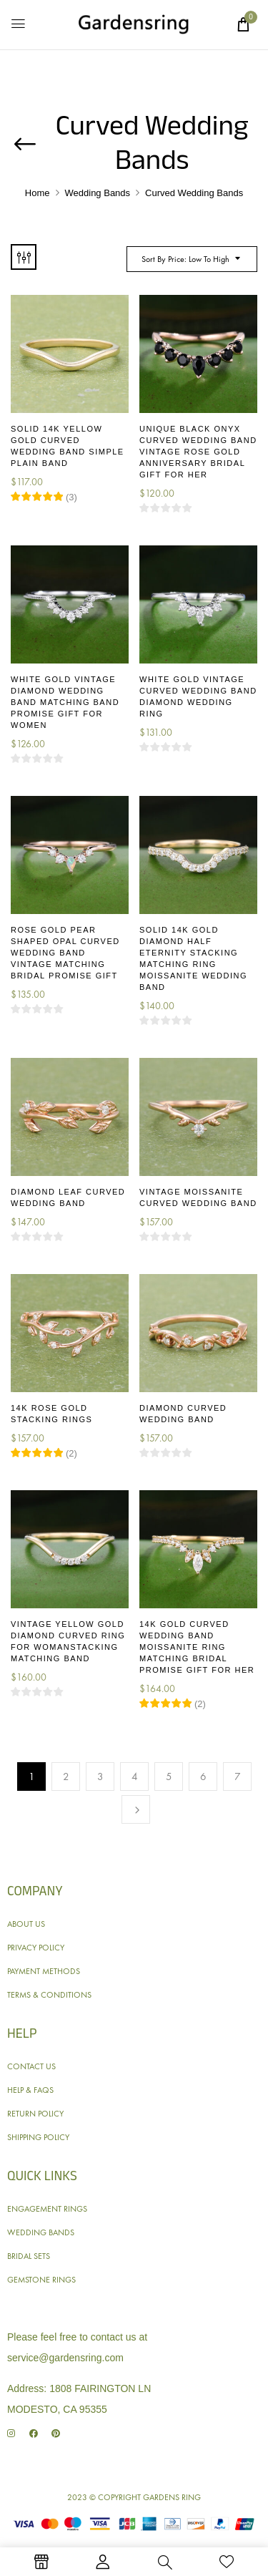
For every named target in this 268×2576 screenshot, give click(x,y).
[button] (243, 24)
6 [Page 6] (203, 1776)
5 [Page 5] (169, 1776)
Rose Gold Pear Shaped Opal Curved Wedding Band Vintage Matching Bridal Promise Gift (65, 952)
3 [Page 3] (100, 1776)
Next (135, 1809)
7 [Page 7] (237, 1776)
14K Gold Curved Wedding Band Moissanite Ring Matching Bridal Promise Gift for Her (196, 1647)
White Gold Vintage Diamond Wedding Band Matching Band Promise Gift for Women (65, 702)
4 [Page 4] (134, 1776)
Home (37, 193)
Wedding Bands (98, 193)
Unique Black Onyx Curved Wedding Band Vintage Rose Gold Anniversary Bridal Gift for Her (198, 451)
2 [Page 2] (66, 1776)
